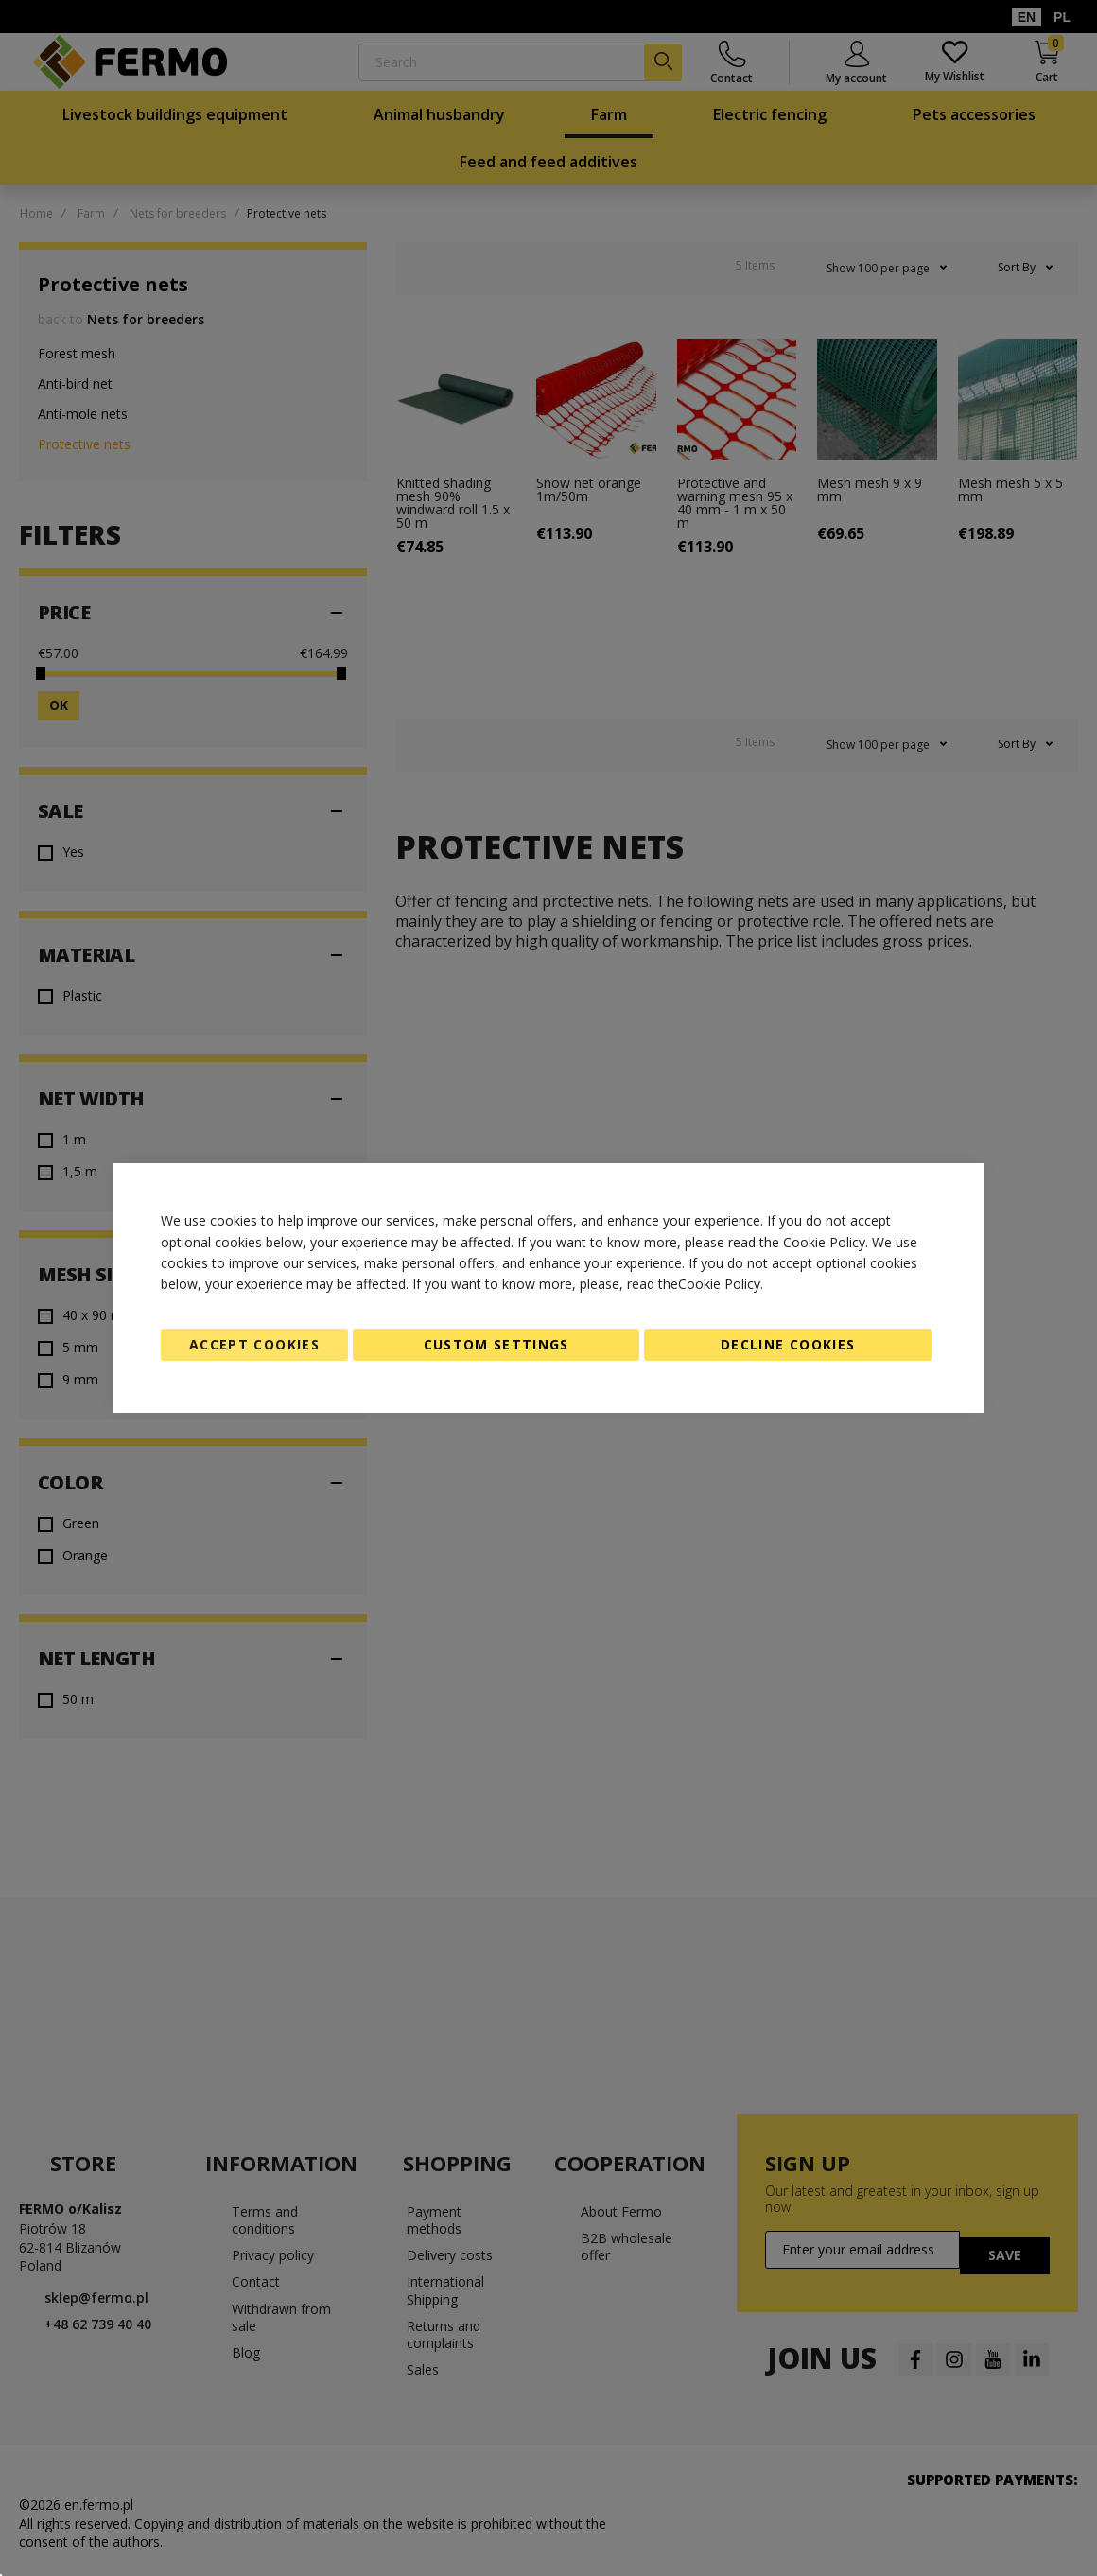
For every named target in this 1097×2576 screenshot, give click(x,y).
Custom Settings (496, 1344)
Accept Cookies (254, 1344)
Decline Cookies (788, 1344)
